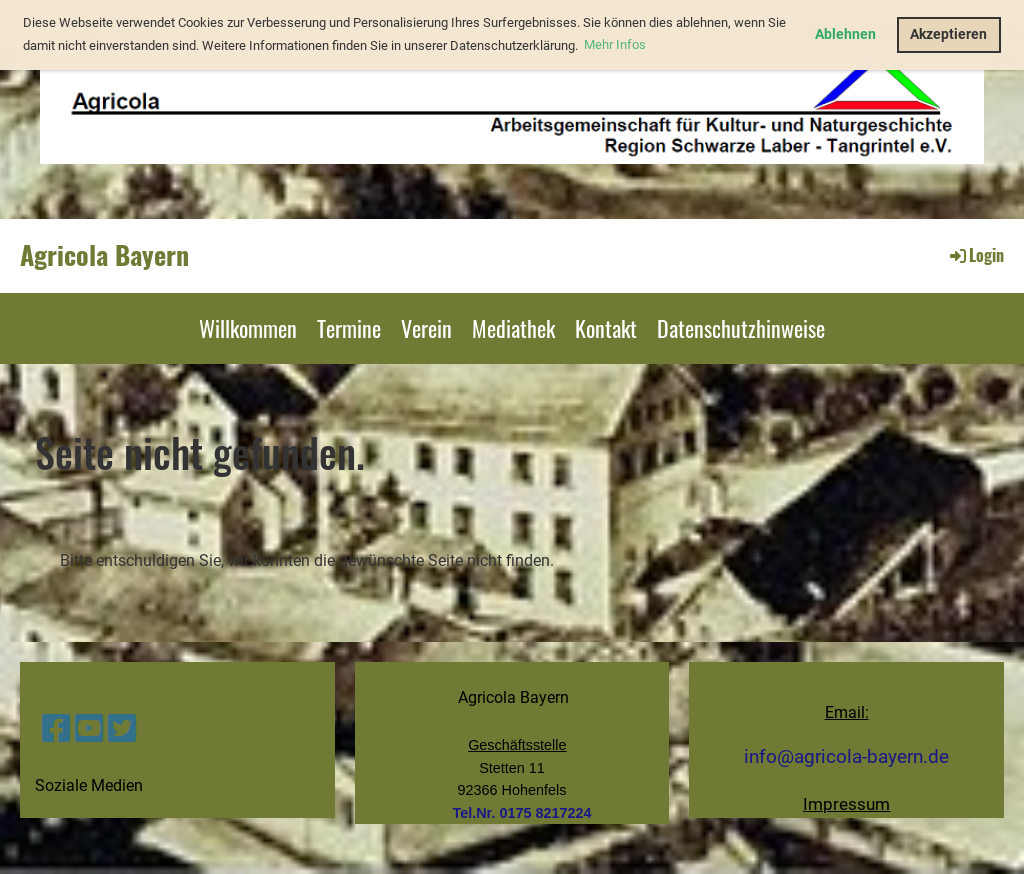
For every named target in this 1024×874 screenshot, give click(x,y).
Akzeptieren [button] (948, 34)
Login (975, 255)
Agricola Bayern (104, 255)
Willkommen (248, 328)
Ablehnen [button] (845, 34)
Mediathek (513, 328)
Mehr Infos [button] (615, 44)
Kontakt (606, 328)
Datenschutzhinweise (741, 328)
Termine (349, 328)
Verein (426, 328)
